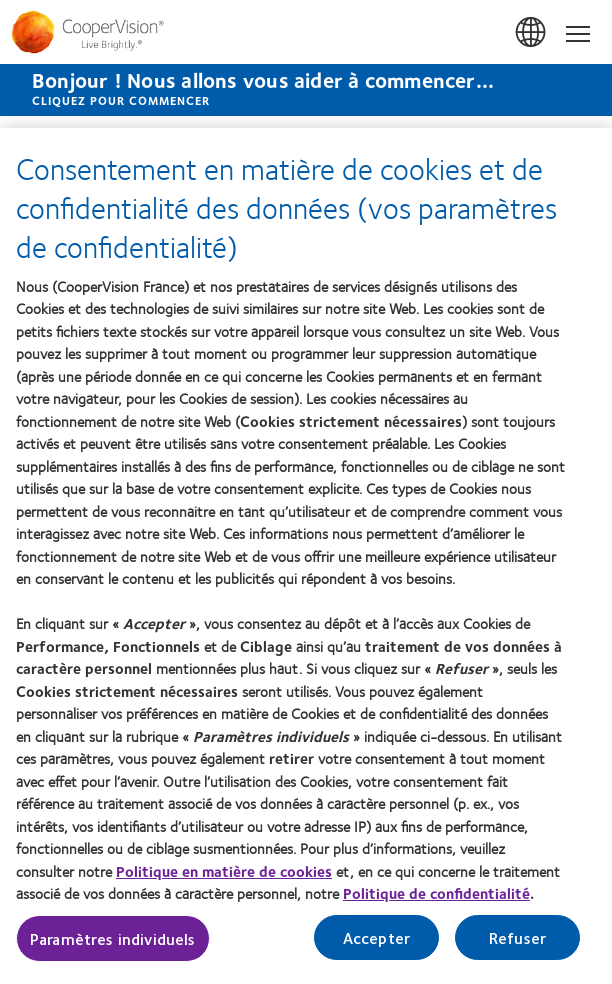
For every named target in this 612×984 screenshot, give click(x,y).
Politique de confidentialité (436, 894)
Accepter (376, 938)
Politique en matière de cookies (224, 872)
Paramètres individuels (113, 939)
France (532, 33)
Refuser (517, 938)
